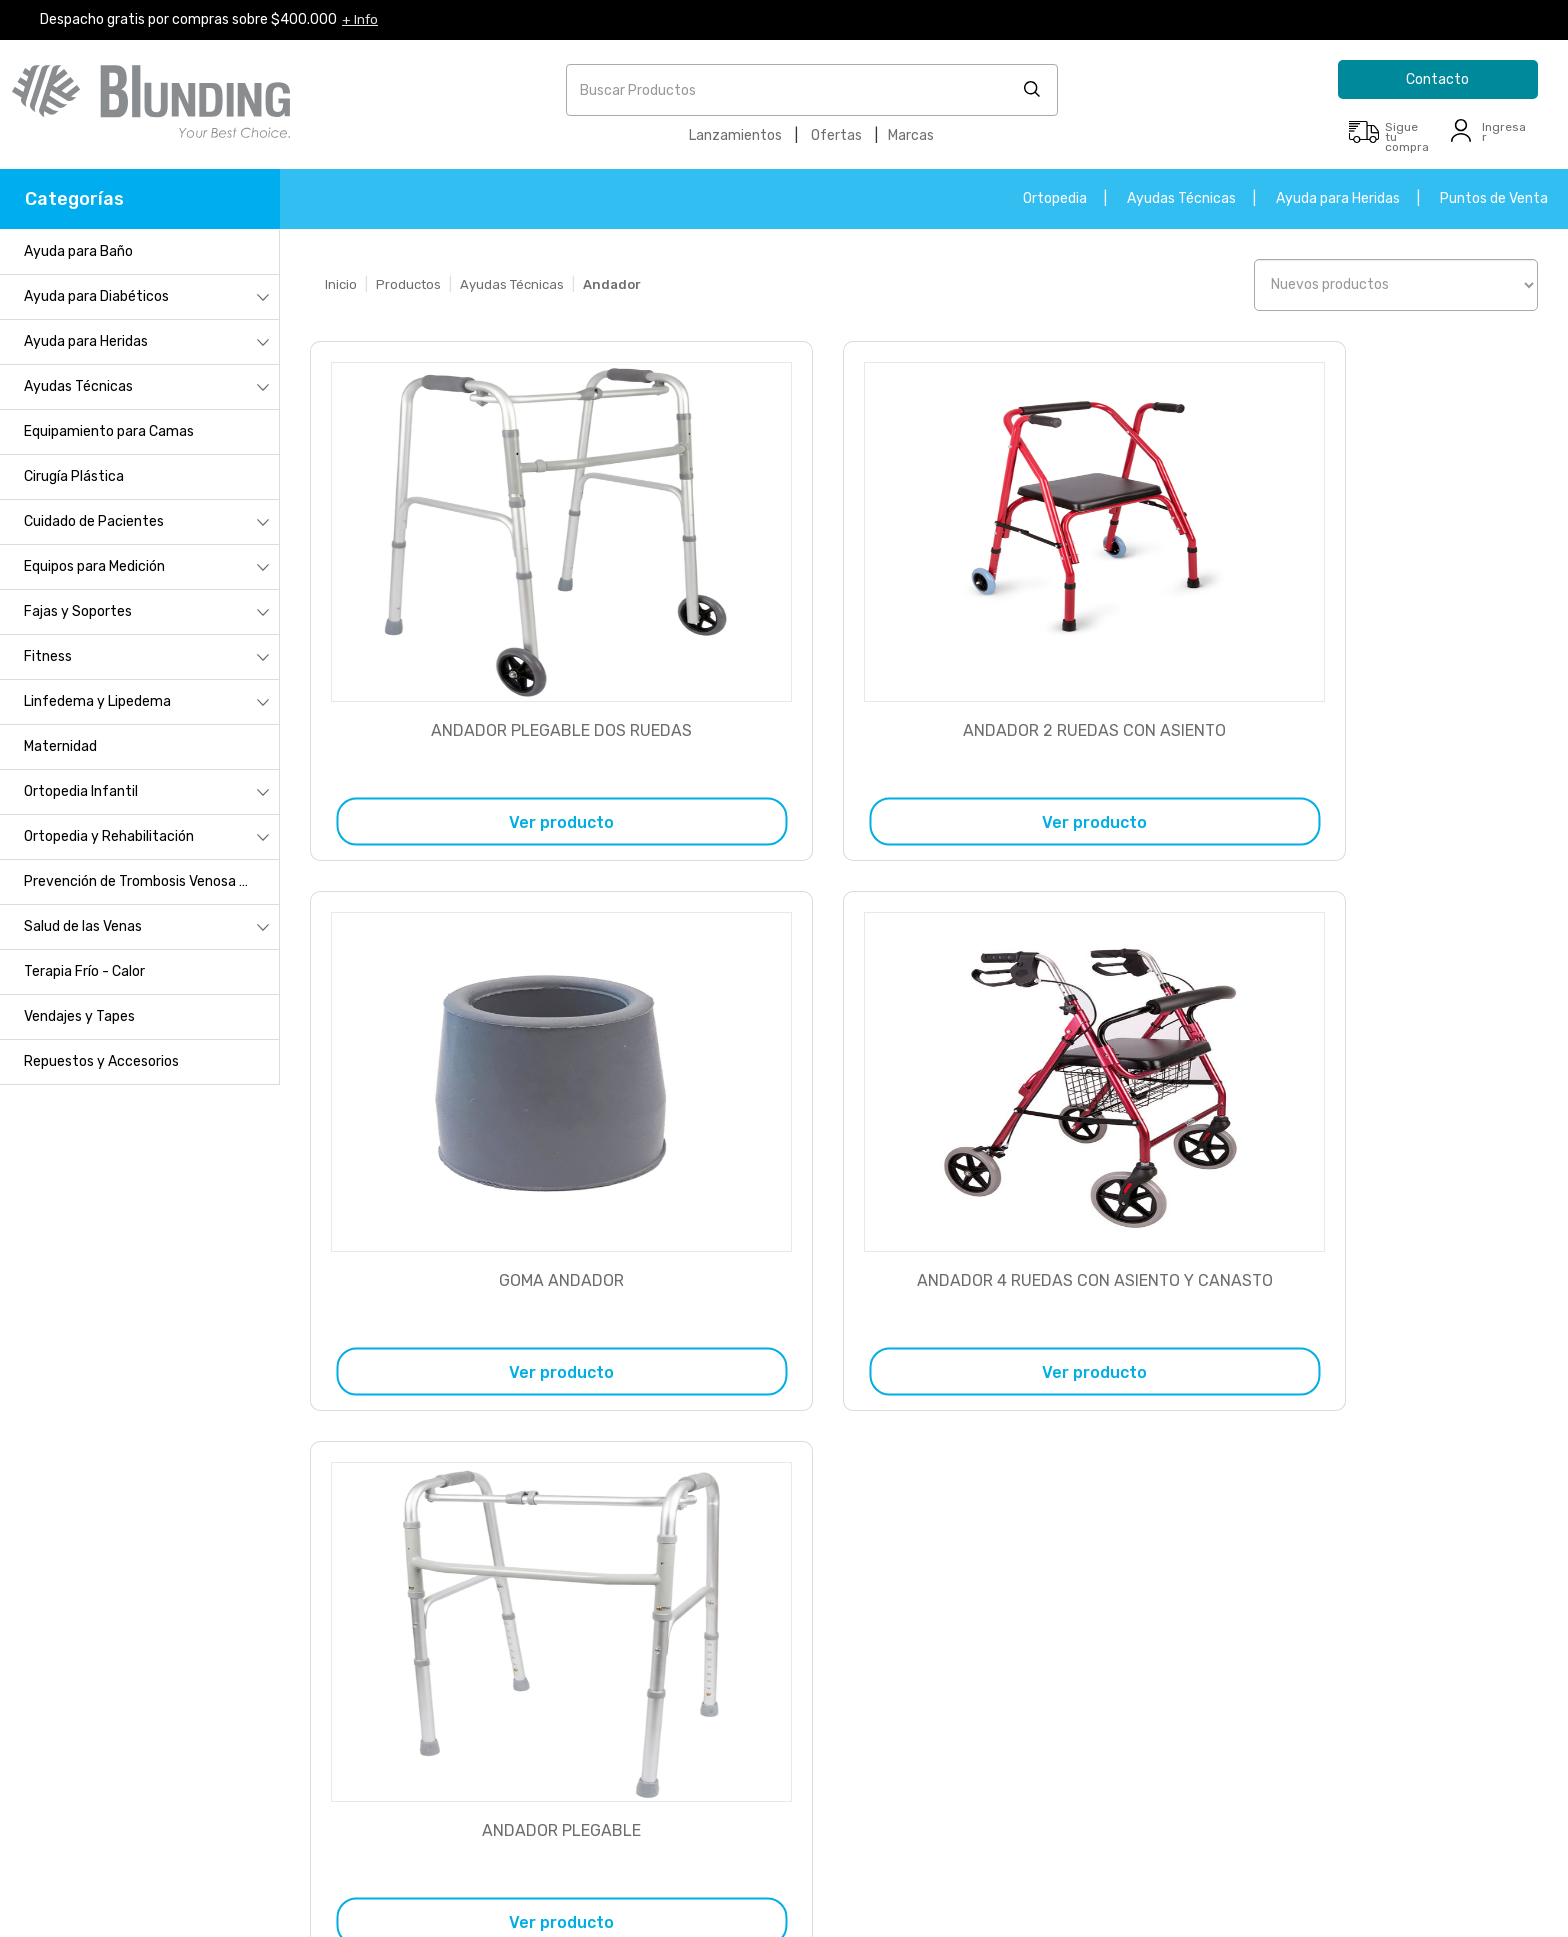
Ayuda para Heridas (1338, 198)
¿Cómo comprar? (146, 1575)
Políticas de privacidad (162, 1687)
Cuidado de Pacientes (94, 521)
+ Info (361, 19)
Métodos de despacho (160, 1659)
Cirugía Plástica (74, 476)
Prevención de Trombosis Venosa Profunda (151, 881)
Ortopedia (1055, 198)
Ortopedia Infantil (81, 791)
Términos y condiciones (165, 1715)
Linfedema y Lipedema (97, 701)
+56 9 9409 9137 (547, 1720)
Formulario (1285, 1553)
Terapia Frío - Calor (84, 971)
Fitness (48, 656)
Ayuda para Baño (78, 251)
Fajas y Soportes (78, 611)
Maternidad (60, 746)
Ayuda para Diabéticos (96, 296)
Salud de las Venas (83, 926)
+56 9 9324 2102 (546, 1692)
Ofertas (836, 135)
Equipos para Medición (94, 566)
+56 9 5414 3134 (544, 1664)
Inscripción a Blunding (165, 1547)
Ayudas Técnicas (1181, 198)
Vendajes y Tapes (79, 1016)
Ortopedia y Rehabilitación (109, 836)
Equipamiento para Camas (109, 431)
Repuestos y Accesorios (101, 1061)
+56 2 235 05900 (553, 1572)
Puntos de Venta (1494, 198)
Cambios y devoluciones (167, 1631)
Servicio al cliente (147, 1603)
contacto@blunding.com (1329, 1596)
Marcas (911, 135)
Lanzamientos (735, 135)
